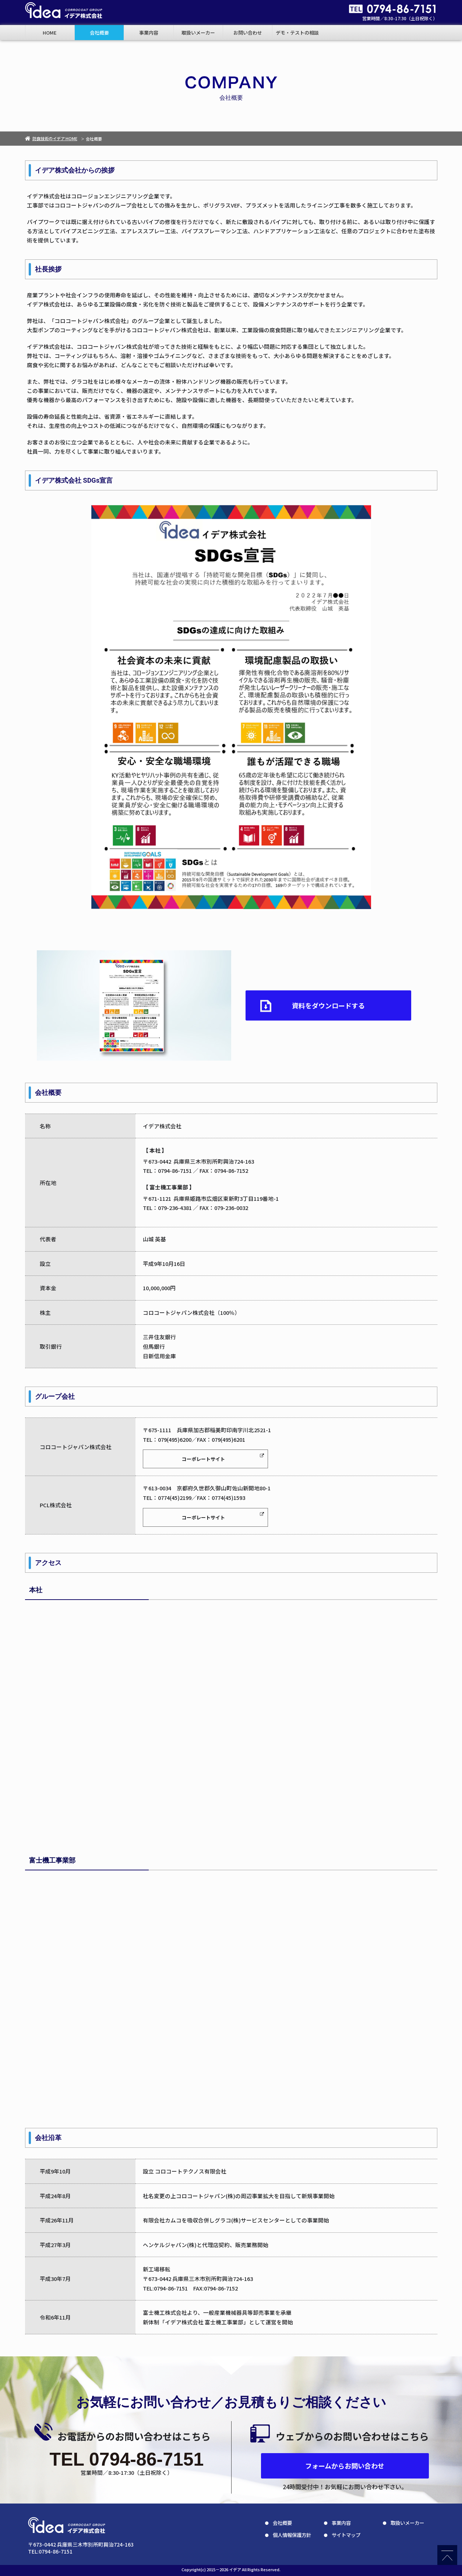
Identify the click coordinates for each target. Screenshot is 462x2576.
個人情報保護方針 (292, 2535)
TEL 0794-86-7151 (127, 2459)
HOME (50, 32)
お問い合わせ (247, 32)
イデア (235, 2569)
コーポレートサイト (203, 1458)
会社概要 (99, 32)
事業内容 (148, 32)
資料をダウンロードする (328, 1005)
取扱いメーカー (198, 32)
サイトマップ (346, 2535)
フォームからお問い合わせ (344, 2465)
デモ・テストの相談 (297, 32)
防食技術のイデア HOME (51, 138)
